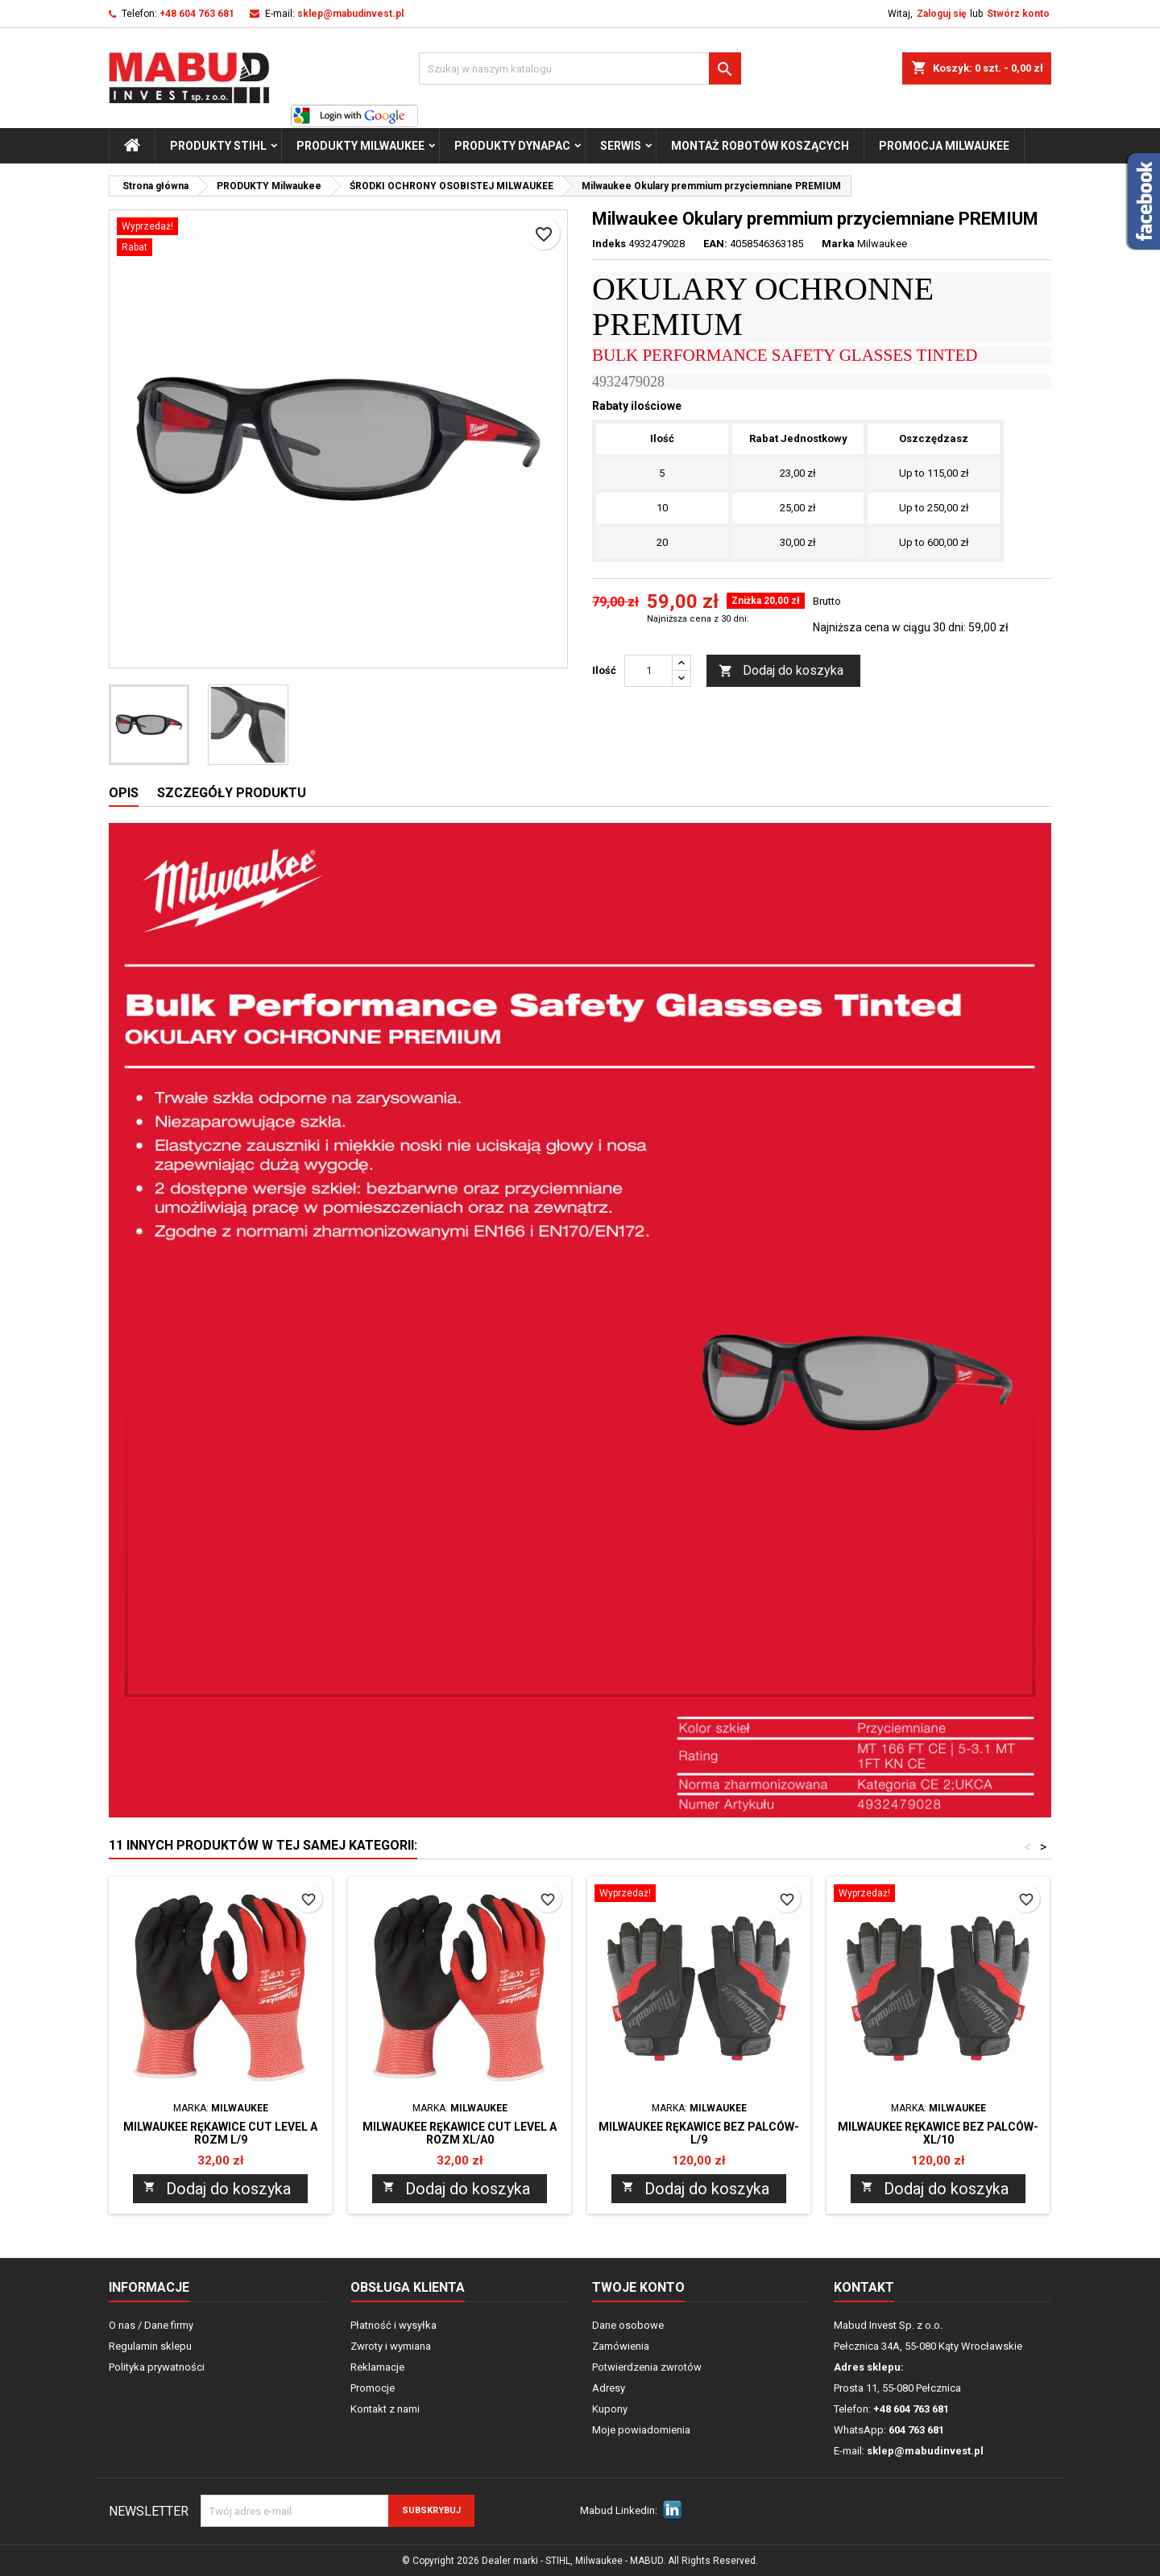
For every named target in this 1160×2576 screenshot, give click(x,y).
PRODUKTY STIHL (218, 145)
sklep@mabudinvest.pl (350, 13)
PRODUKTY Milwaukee (360, 145)
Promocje (372, 2388)
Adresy (608, 2388)
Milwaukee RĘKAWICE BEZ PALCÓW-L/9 (699, 2133)
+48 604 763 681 (197, 13)
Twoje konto (638, 2287)
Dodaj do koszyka (781, 671)
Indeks (609, 244)
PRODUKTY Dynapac (512, 145)
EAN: (715, 244)
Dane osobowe (628, 2325)
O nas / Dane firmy (151, 2325)
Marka (838, 244)
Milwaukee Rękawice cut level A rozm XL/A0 (459, 2133)
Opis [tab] (124, 792)
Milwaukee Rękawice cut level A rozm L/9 (220, 2133)
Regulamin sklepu (150, 2346)
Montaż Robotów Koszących (760, 145)
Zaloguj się (941, 13)
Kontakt (864, 2287)
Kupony (610, 2409)
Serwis (620, 145)
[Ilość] (648, 671)
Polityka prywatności (157, 2367)
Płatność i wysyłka (393, 2325)
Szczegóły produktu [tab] (231, 792)
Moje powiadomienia (641, 2430)
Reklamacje (377, 2367)
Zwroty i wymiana (390, 2346)
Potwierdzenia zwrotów (647, 2367)
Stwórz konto (1018, 13)
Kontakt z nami (385, 2409)
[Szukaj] (580, 68)
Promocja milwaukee (944, 145)
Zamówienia (620, 2346)
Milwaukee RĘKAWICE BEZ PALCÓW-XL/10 (938, 2133)
